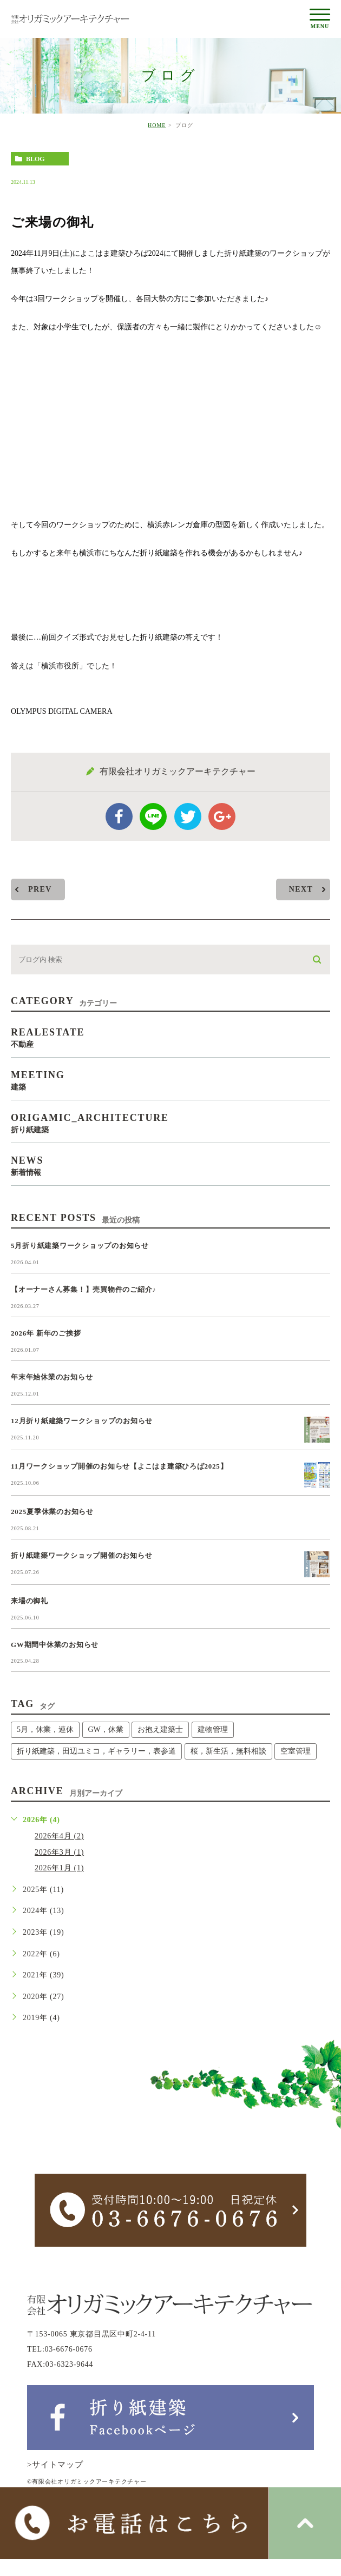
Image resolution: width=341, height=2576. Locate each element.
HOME (157, 125)
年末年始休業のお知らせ (52, 1377)
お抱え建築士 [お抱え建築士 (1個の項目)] (160, 1729)
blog (35, 159)
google (221, 816)
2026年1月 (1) (59, 1868)
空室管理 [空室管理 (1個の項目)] (295, 1751)
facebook (119, 816)
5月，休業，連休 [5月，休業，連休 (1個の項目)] (45, 1729)
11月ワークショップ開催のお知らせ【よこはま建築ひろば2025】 (119, 1466)
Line (153, 816)
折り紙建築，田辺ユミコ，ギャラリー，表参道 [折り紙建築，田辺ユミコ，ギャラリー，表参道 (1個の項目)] (96, 1751)
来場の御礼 (29, 1601)
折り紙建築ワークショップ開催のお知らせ (81, 1555)
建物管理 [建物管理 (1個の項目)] (213, 1729)
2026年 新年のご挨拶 (46, 1333)
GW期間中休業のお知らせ (55, 1645)
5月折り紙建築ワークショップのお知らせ (80, 1245)
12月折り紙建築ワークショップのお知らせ (82, 1421)
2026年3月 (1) (59, 1852)
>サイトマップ (55, 2464)
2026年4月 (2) (59, 1836)
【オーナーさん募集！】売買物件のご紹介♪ (83, 1289)
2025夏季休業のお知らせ (52, 1512)
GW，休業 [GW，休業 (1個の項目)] (105, 1729)
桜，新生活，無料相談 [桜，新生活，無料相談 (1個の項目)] (228, 1751)
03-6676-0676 (69, 2349)
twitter (187, 816)
